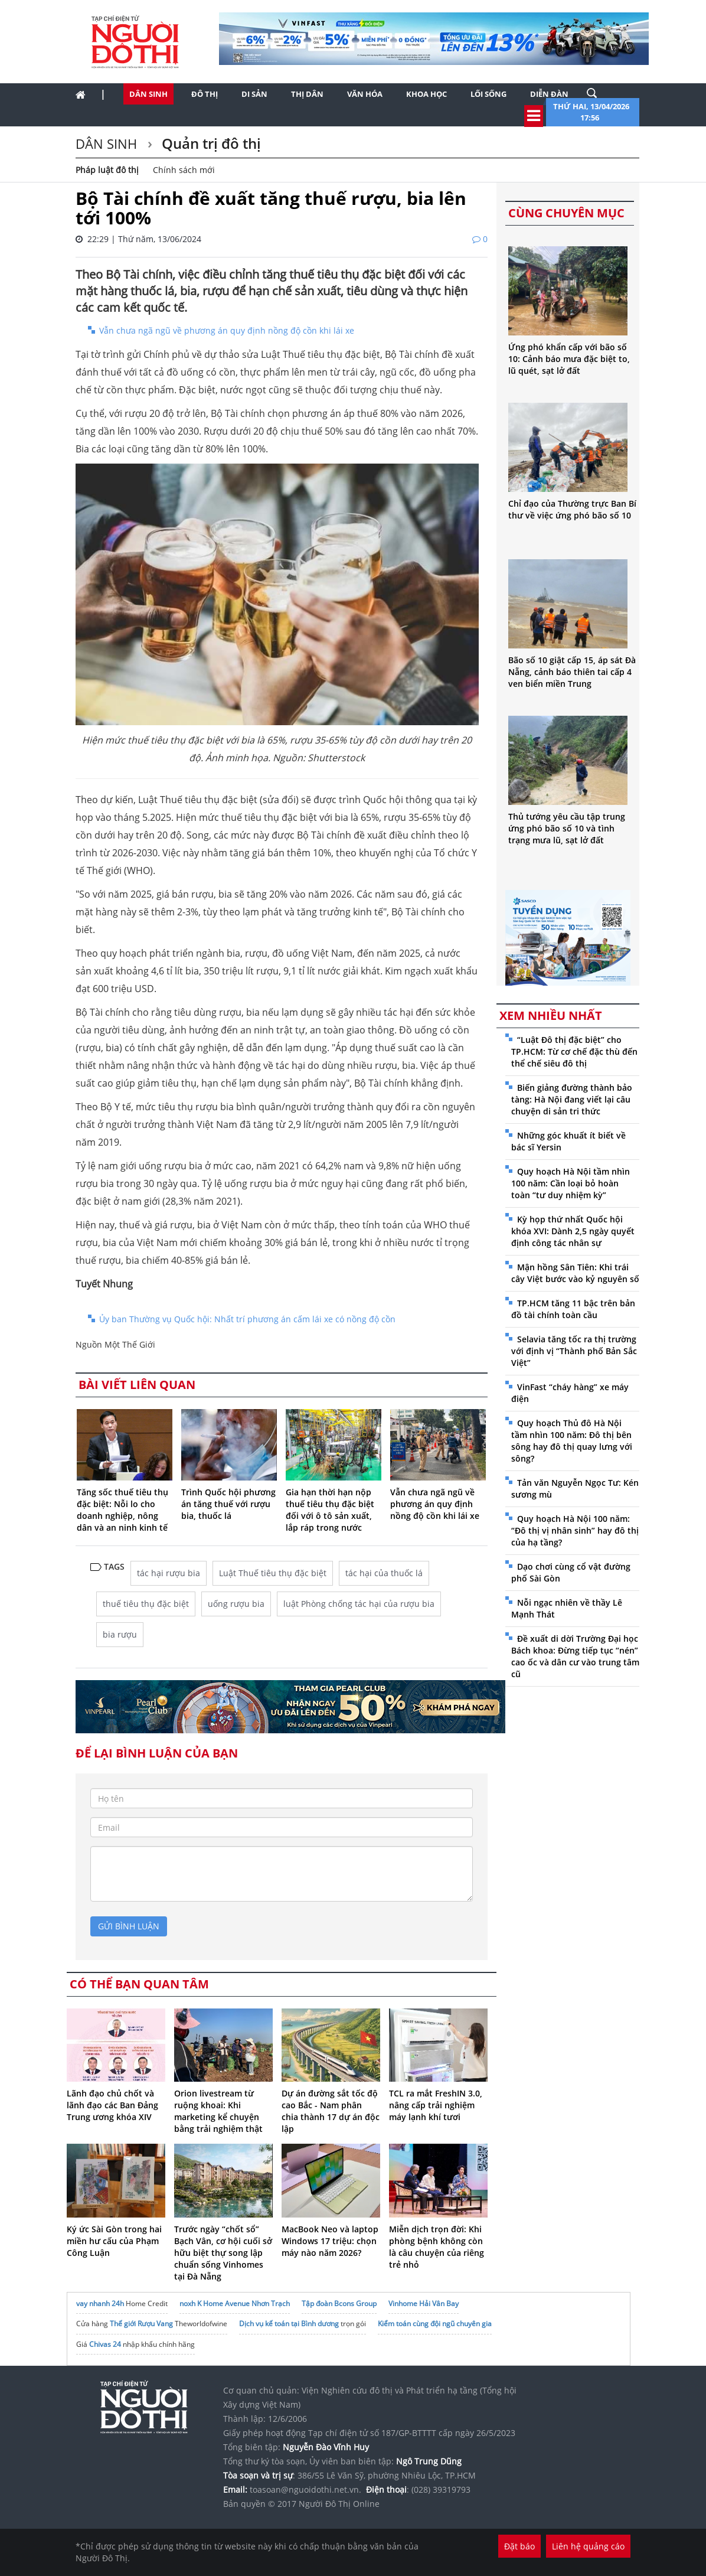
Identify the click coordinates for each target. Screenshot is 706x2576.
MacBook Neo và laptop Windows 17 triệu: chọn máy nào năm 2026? (330, 2240)
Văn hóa (365, 94)
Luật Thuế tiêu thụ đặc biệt (272, 1573)
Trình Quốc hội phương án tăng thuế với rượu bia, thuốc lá (228, 1503)
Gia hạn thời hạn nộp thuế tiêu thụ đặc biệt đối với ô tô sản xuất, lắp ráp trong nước (330, 1509)
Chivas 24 (105, 2344)
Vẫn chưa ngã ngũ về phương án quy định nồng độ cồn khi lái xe (226, 330)
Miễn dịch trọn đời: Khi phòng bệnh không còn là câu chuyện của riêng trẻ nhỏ (436, 2246)
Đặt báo (519, 2546)
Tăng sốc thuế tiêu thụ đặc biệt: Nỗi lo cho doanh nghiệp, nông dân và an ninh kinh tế (122, 1509)
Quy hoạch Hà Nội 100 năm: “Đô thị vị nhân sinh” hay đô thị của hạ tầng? (575, 1530)
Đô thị (204, 94)
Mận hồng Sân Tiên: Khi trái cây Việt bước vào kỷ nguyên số (575, 1272)
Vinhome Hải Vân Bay (423, 2303)
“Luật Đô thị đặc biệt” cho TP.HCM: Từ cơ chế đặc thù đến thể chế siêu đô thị (574, 1051)
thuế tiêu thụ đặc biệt (146, 1603)
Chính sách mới (184, 169)
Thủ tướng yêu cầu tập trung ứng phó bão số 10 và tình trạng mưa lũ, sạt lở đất (566, 828)
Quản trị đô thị (209, 143)
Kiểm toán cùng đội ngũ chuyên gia (435, 2324)
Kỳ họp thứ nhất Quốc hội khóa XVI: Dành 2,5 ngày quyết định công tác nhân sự (573, 1231)
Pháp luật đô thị (107, 169)
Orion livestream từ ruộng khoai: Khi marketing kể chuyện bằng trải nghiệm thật (218, 2111)
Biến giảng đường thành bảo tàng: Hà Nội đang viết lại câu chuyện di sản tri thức (571, 1099)
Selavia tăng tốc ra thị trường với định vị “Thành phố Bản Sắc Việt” (574, 1350)
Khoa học (426, 94)
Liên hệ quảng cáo (588, 2546)
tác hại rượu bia (168, 1573)
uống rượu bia (236, 1603)
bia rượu (120, 1634)
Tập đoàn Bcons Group (339, 2303)
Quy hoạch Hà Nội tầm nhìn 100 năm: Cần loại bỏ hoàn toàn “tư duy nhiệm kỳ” (570, 1183)
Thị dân (307, 94)
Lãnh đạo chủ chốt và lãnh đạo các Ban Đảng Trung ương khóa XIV (112, 2105)
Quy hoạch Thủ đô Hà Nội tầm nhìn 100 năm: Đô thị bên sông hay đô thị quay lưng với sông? (571, 1440)
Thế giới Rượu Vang (141, 2324)
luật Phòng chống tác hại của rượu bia (358, 1603)
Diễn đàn (549, 94)
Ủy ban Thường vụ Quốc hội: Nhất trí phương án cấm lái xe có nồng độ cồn (247, 1319)
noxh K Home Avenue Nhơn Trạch (234, 2303)
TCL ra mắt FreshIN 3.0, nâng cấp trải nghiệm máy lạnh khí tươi (435, 2105)
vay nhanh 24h (100, 2303)
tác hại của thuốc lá (384, 1573)
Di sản (254, 94)
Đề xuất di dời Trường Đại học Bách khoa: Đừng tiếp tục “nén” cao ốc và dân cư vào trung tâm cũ (575, 1656)
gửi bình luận (128, 1926)
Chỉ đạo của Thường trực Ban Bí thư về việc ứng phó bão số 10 (572, 509)
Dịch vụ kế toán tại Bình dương (289, 2324)
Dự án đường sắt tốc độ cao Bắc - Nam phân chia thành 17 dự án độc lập (331, 2111)
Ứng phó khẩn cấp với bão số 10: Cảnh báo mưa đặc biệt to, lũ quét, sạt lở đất (569, 358)
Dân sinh (148, 94)
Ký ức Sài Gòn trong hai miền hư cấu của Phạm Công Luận (114, 2240)
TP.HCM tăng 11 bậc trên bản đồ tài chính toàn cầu (573, 1308)
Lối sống (488, 94)
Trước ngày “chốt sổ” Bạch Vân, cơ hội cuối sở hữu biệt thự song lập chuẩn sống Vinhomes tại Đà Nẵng (223, 2252)
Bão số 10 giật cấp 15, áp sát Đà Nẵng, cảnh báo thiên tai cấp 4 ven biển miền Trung (572, 671)
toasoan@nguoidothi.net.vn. (305, 2489)
